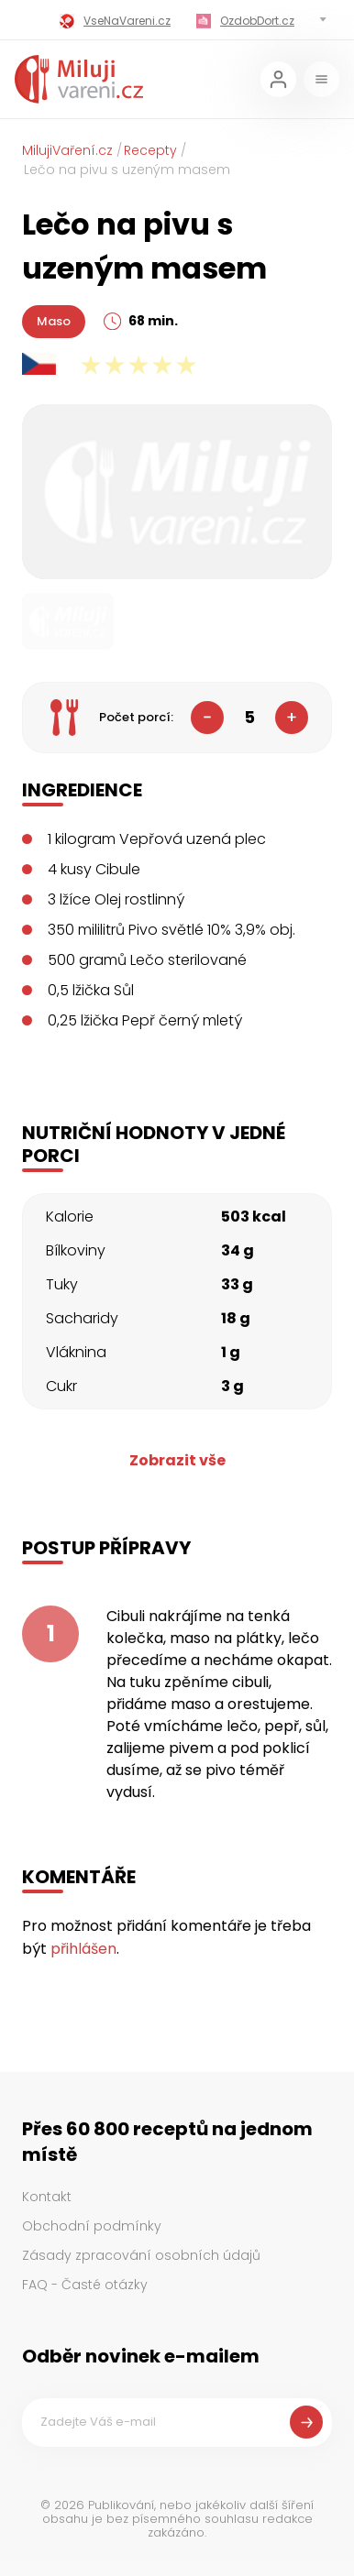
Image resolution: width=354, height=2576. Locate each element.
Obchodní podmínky (91, 2226)
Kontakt (47, 2196)
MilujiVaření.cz (67, 150)
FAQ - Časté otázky (85, 2284)
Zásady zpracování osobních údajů (141, 2255)
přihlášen (83, 1948)
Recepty (150, 150)
